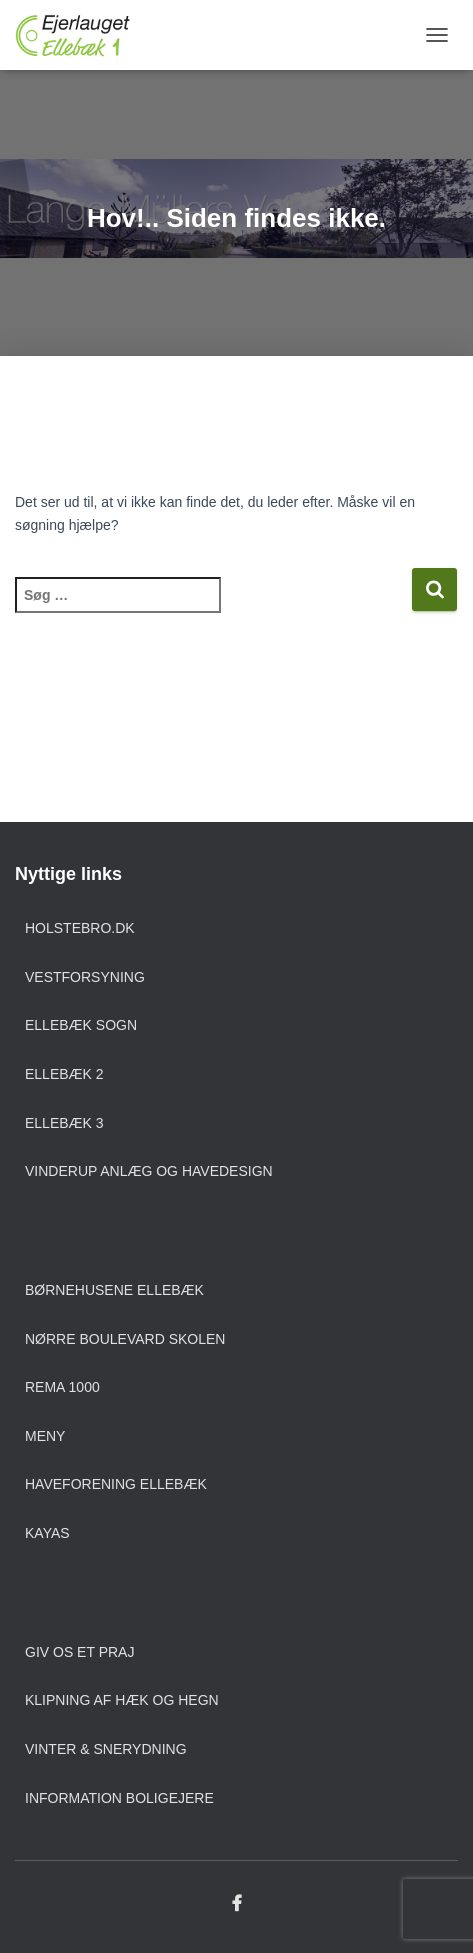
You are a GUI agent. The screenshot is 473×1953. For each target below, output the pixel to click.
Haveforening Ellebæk (116, 1484)
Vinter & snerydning (106, 1749)
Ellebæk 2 (64, 1074)
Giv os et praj (79, 1652)
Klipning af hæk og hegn (122, 1700)
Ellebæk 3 (64, 1123)
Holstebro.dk (80, 928)
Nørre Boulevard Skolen (125, 1339)
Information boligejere (119, 1798)
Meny (45, 1436)
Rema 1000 (62, 1387)
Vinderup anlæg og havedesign (149, 1171)
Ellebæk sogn (81, 1025)
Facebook (237, 1904)
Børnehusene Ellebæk (114, 1290)
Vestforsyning (85, 977)
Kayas (47, 1533)
